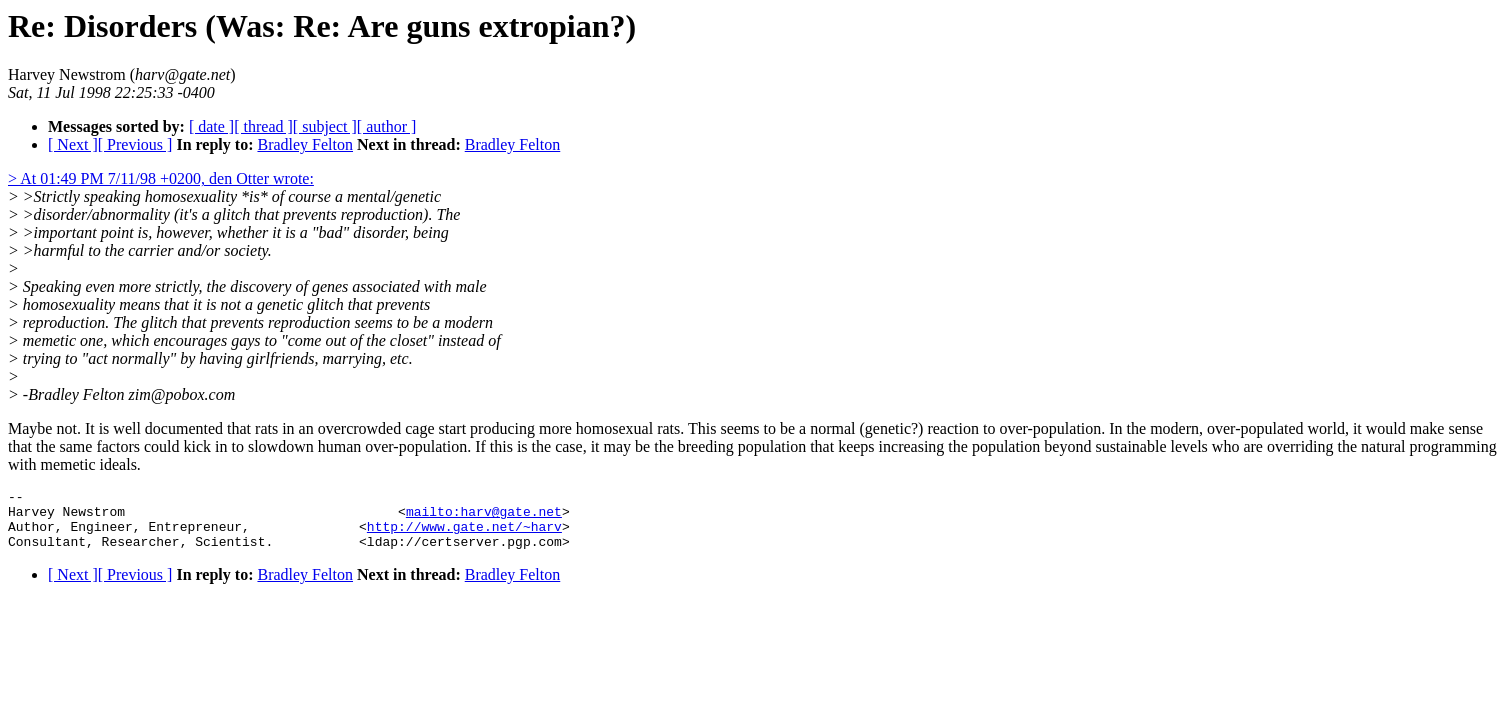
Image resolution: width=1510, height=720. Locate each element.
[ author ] (387, 126)
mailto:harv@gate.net (484, 517)
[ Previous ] (135, 144)
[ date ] (211, 126)
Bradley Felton (305, 144)
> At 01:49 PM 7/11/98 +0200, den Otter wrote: (161, 178)
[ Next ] (73, 144)
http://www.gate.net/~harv (464, 535)
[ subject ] (325, 126)
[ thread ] (263, 126)
